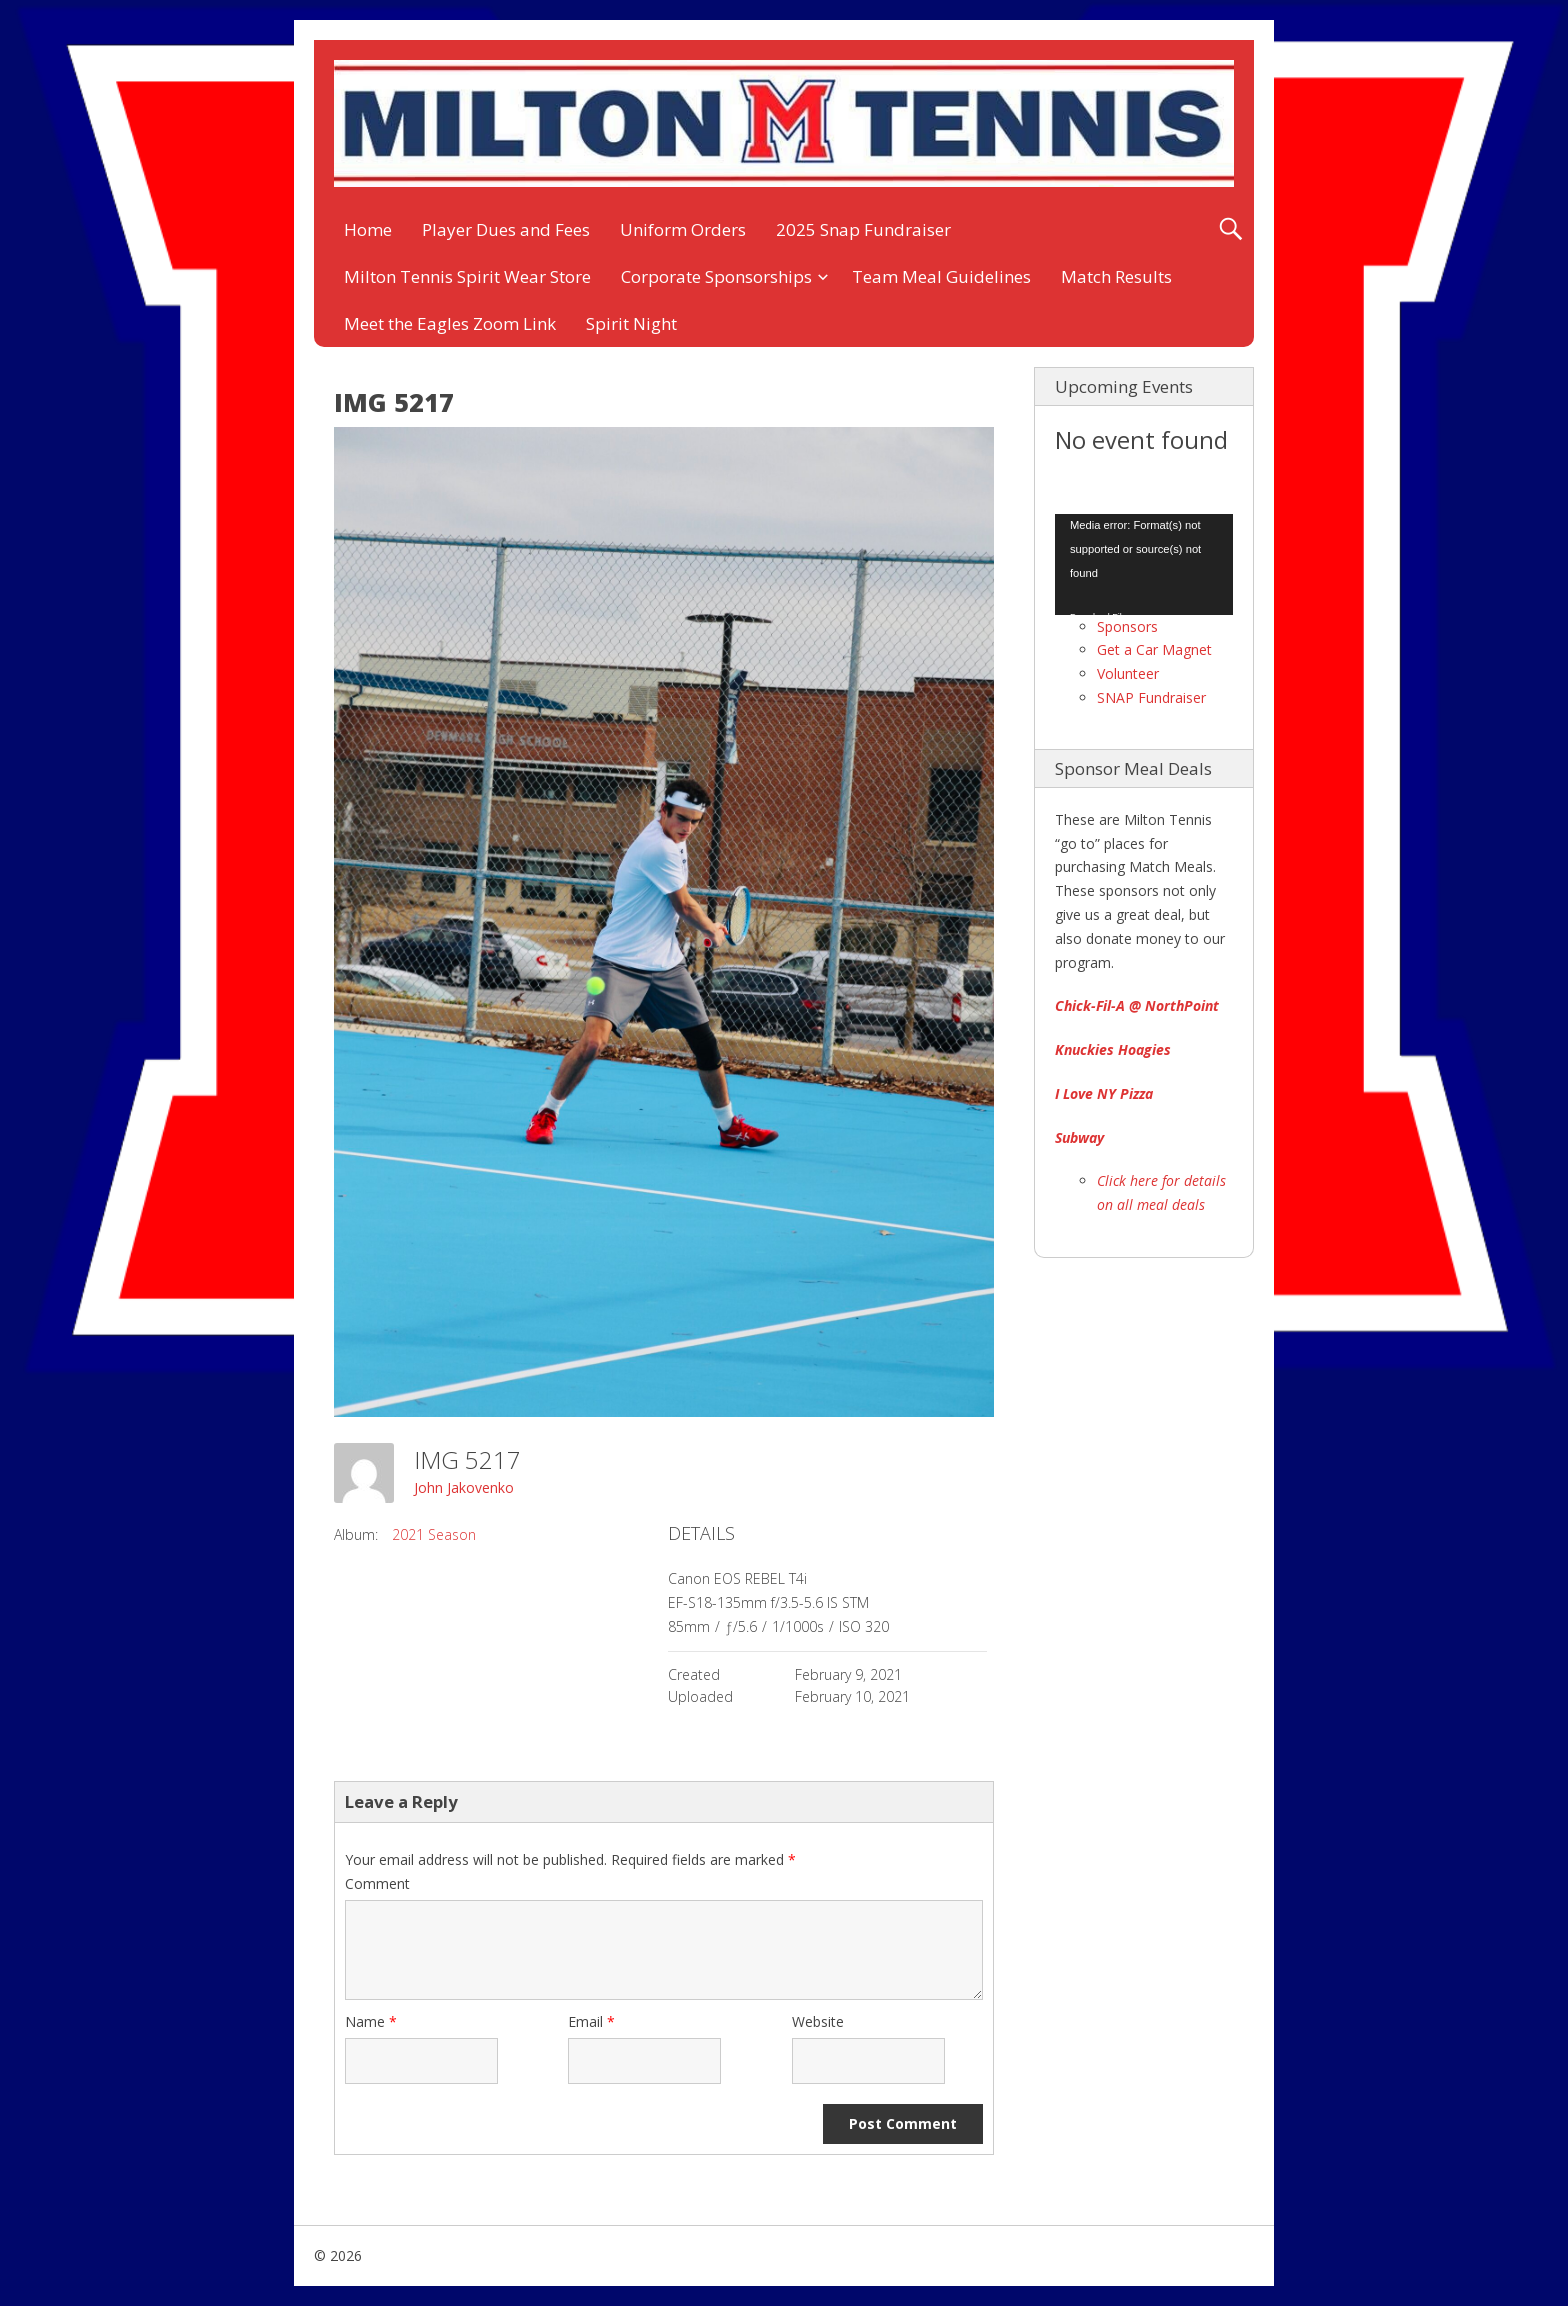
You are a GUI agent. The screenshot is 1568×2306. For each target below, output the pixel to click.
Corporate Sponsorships (716, 276)
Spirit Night (631, 323)
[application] (1144, 564)
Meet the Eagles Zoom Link (450, 323)
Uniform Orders (683, 229)
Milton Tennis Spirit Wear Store (467, 276)
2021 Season (434, 1534)
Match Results (1116, 276)
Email (591, 2021)
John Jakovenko (464, 1487)
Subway (1079, 1137)
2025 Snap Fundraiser (863, 229)
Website (818, 2021)
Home (368, 229)
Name (371, 2021)
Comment (377, 1883)
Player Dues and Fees (506, 229)
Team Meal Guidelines (941, 276)
